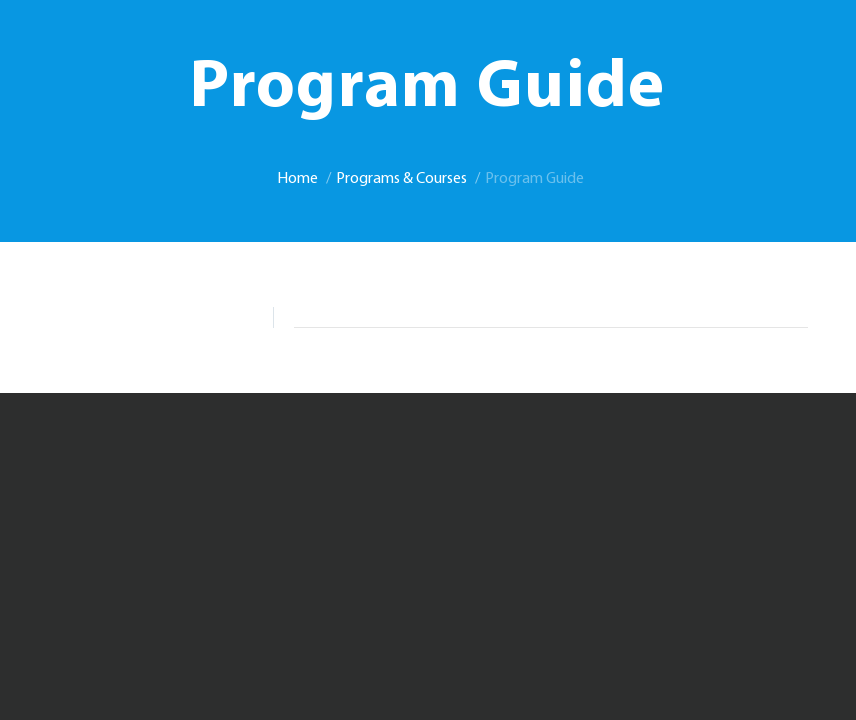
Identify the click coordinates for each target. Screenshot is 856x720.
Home (297, 179)
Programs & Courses (401, 179)
